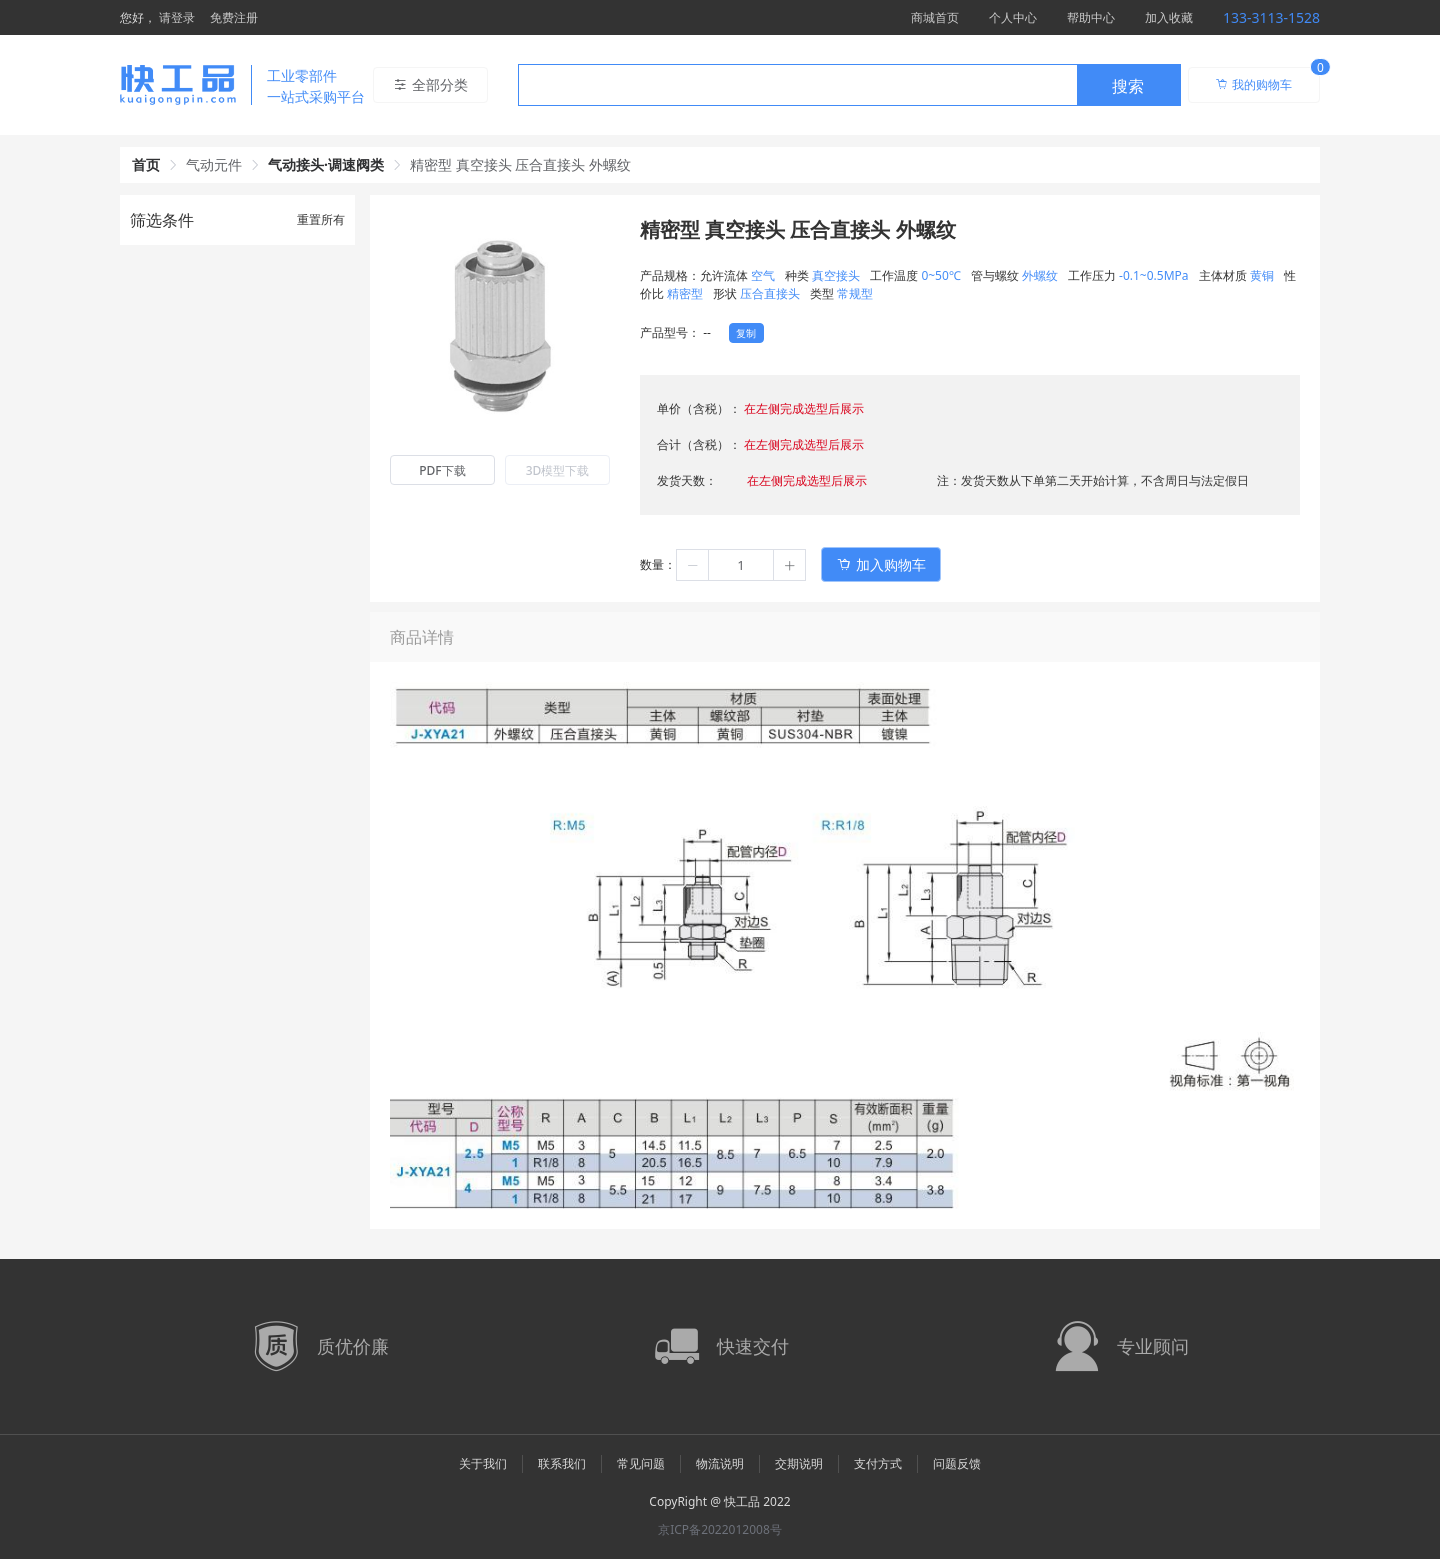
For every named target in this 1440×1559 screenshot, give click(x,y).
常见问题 (641, 1463)
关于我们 (483, 1463)
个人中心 (1013, 17)
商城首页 (935, 17)
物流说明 (720, 1463)
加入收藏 (1169, 17)
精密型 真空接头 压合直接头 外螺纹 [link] (520, 164)
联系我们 (562, 1463)
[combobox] (849, 85)
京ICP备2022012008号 (720, 1529)
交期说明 (799, 1463)
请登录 (177, 17)
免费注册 (234, 17)
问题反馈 (957, 1463)
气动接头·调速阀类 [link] (326, 164)
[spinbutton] (741, 565)
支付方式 (878, 1463)
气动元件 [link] (214, 164)
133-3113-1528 (1271, 17)
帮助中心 (1091, 17)
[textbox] (798, 86)
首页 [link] (146, 164)
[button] (693, 565)
